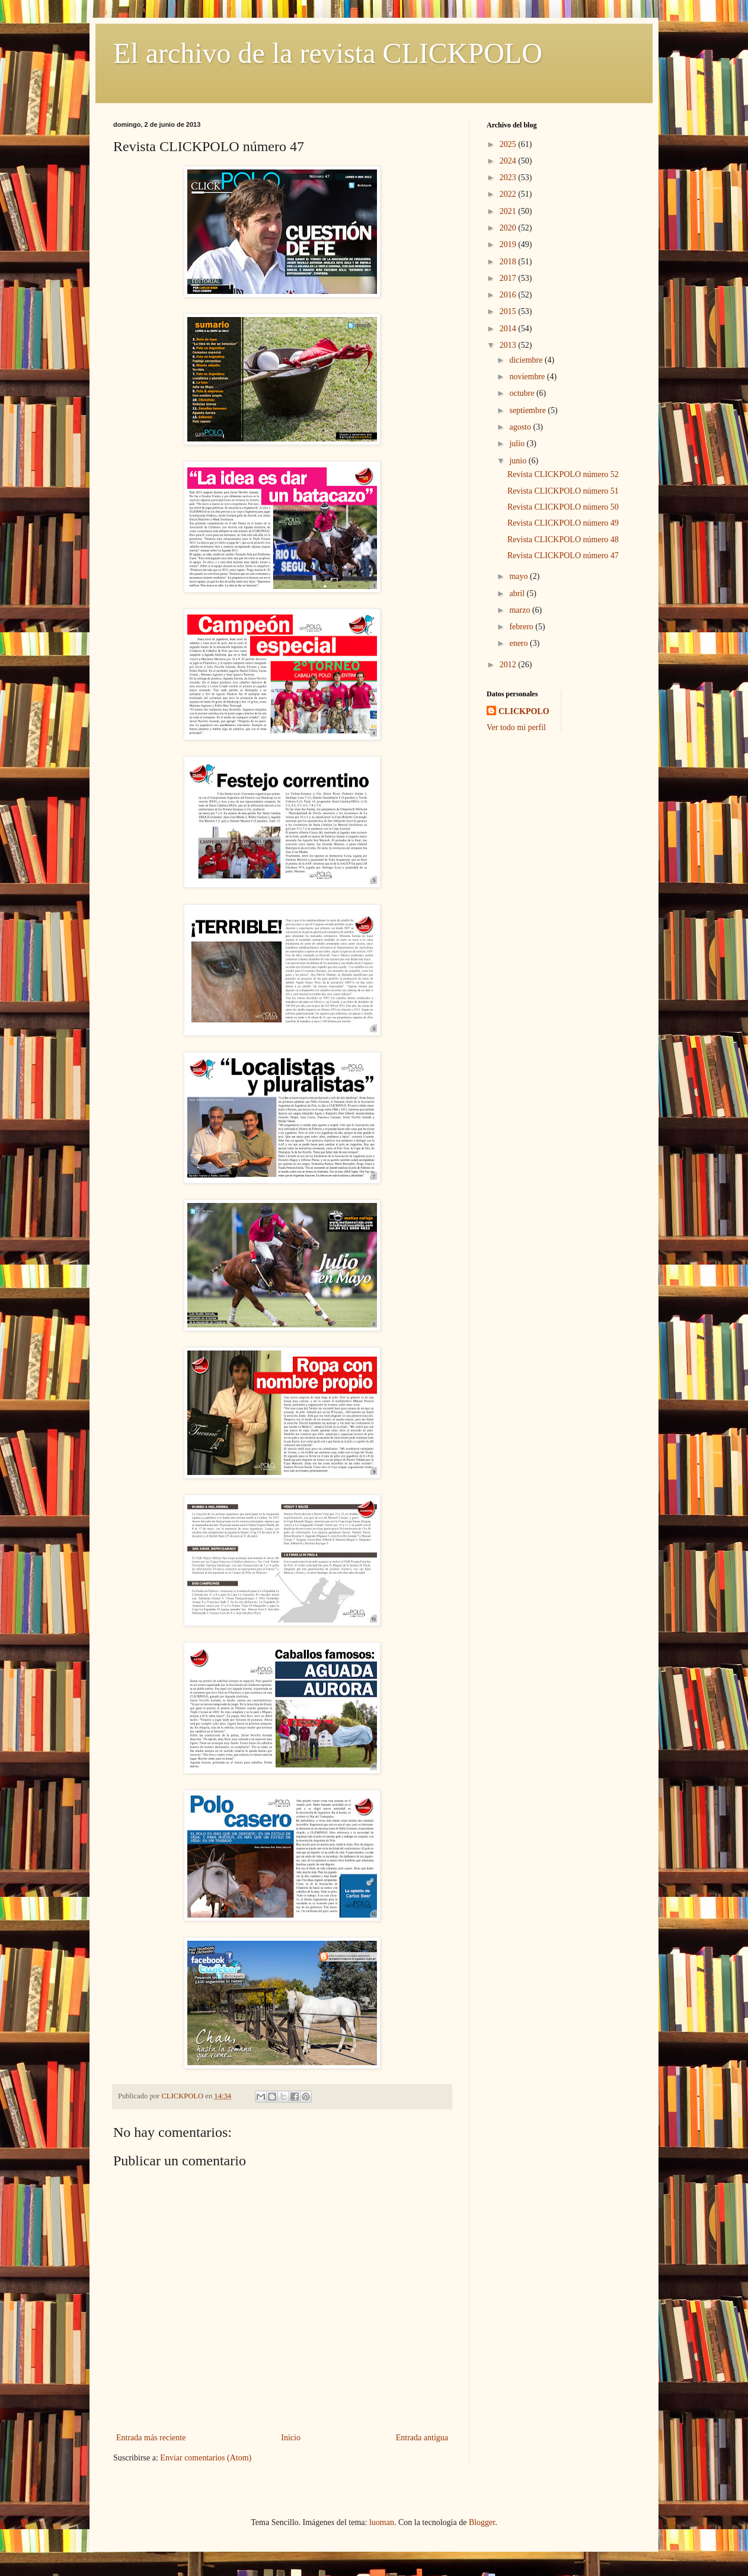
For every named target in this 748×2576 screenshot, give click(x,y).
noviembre (527, 376)
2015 (509, 311)
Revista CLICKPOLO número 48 (563, 539)
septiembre (528, 410)
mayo (519, 576)
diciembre (526, 360)
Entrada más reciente (151, 2437)
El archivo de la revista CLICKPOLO (327, 53)
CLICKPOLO (523, 711)
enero (519, 643)
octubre (522, 393)
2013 (509, 345)
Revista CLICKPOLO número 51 (563, 491)
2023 (509, 177)
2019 (509, 244)
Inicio (291, 2437)
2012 (509, 664)
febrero (522, 626)
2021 (509, 211)
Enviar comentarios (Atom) (205, 2457)
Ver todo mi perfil (516, 727)
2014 (509, 328)
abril (517, 593)
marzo (520, 610)
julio (517, 443)
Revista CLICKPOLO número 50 (563, 507)
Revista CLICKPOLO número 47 (563, 555)
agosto (521, 427)
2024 (509, 160)
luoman (381, 2522)
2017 (509, 278)
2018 (509, 261)
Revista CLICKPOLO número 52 (563, 474)
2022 (509, 194)
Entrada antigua (422, 2437)
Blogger (482, 2522)
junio (518, 460)
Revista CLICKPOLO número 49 (563, 523)
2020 (509, 227)
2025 (509, 144)
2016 (509, 294)
